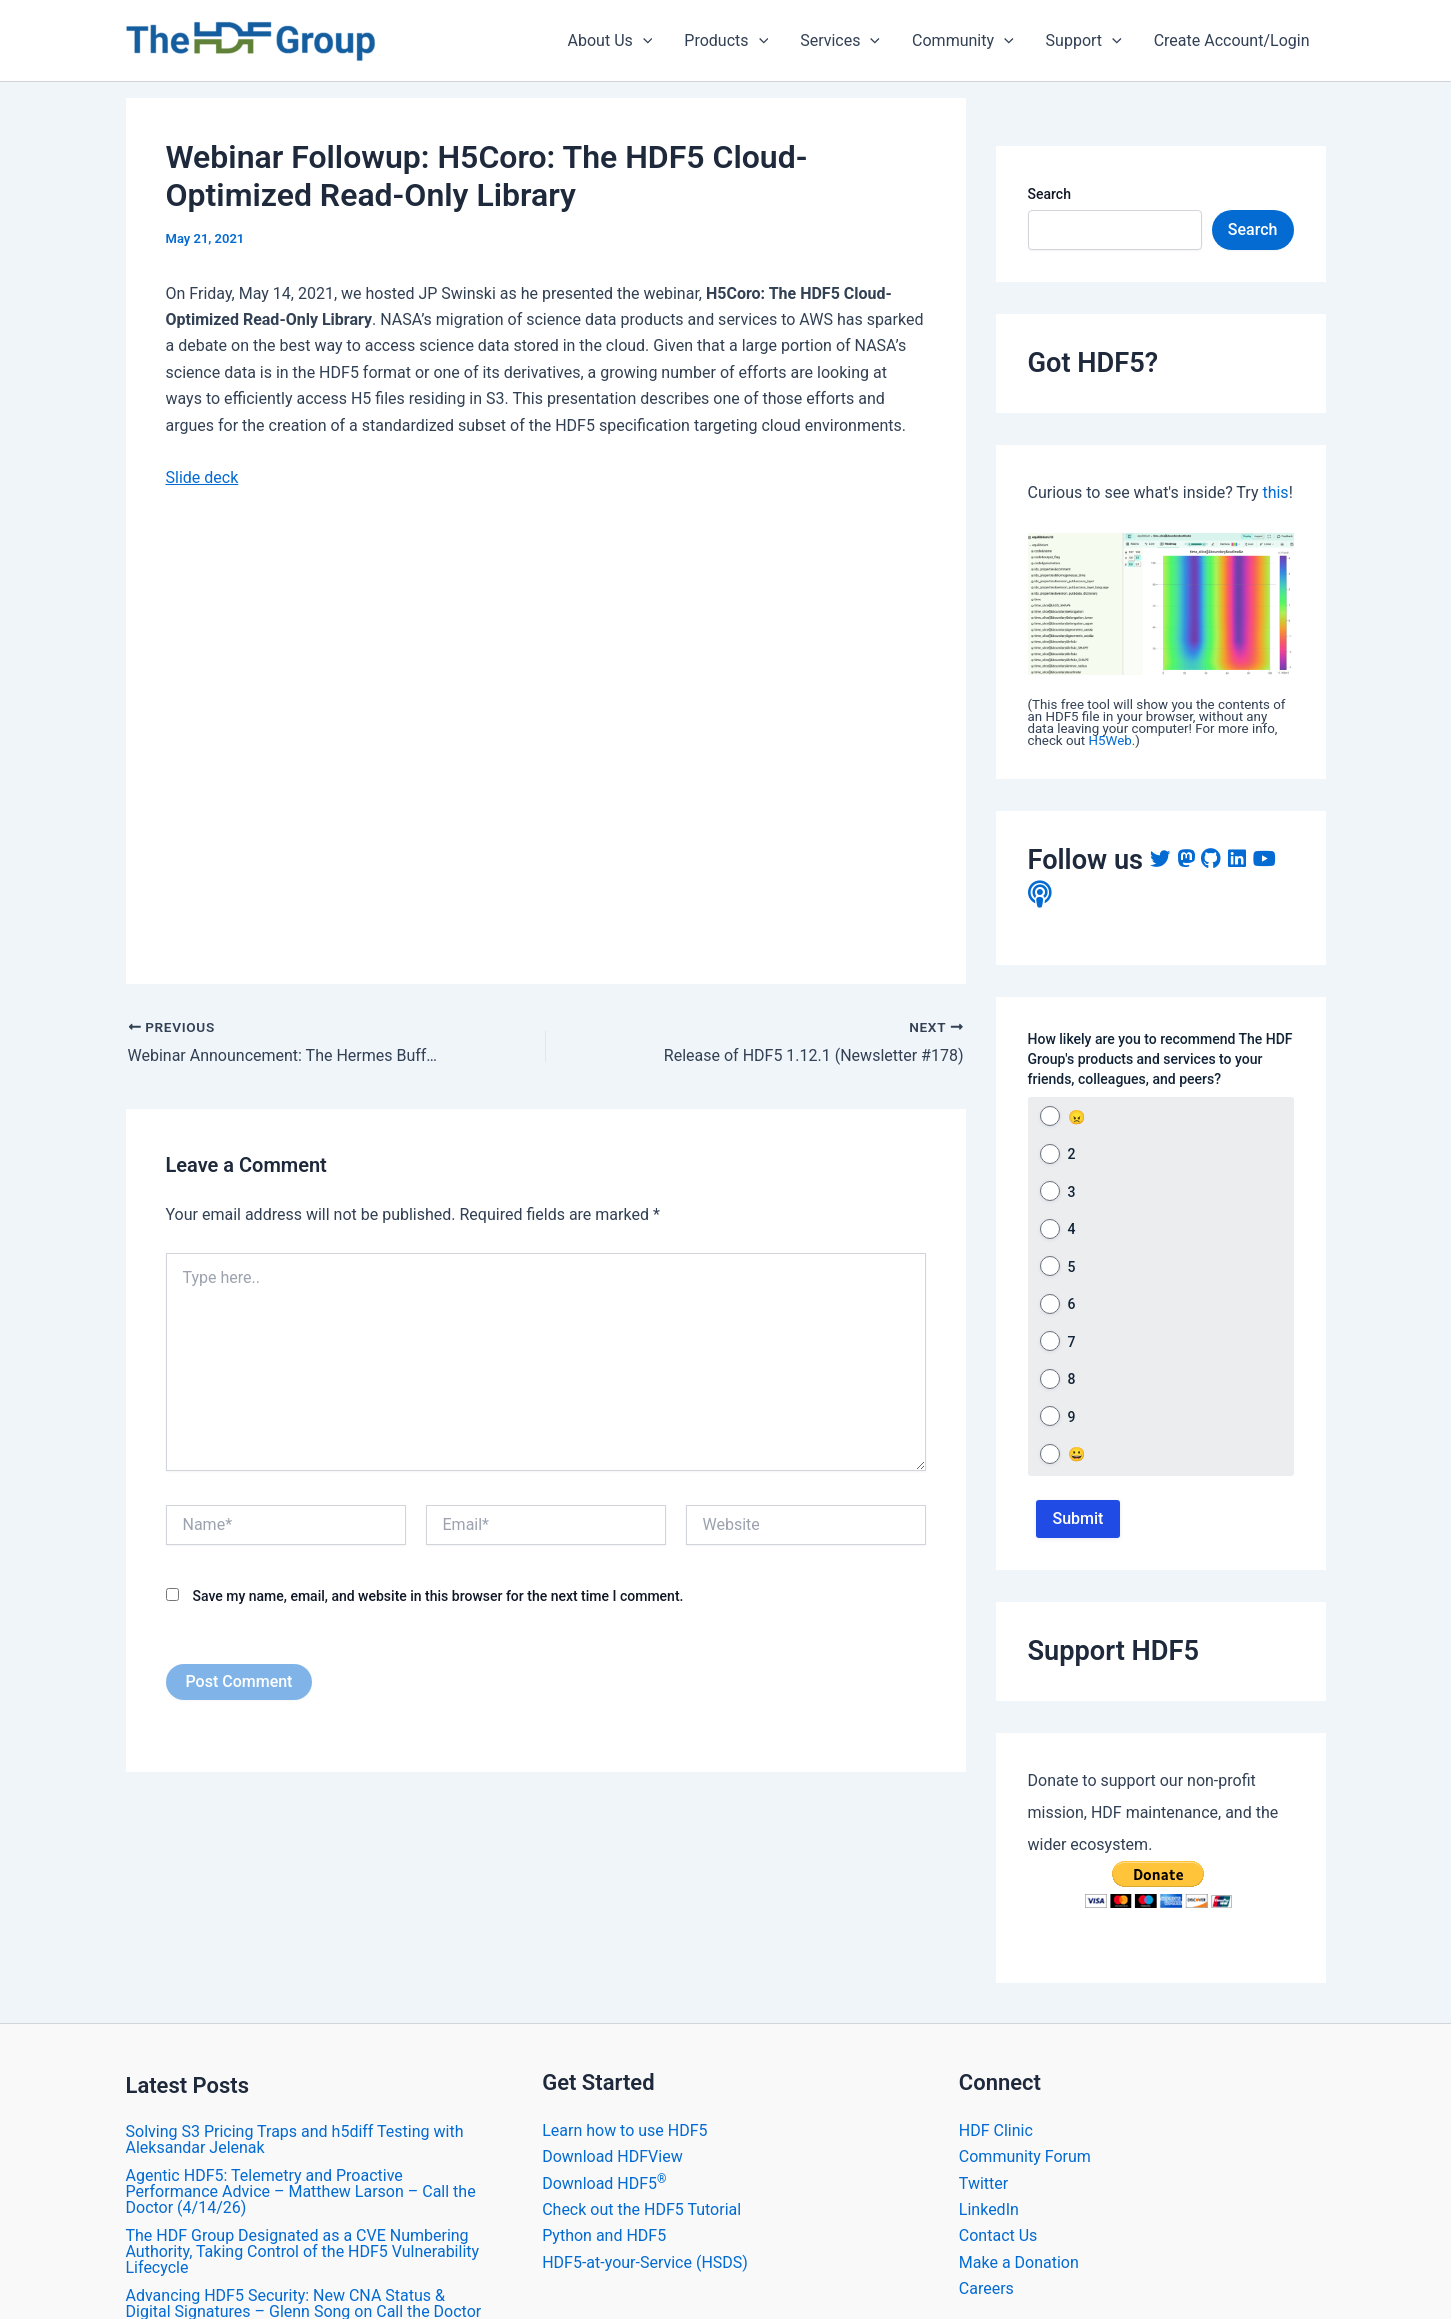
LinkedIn (989, 2209)
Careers (986, 2288)
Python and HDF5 (604, 2235)
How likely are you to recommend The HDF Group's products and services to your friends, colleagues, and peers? (1160, 1059)
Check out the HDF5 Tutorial (641, 2209)
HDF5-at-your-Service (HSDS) (645, 2262)
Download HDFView (612, 2156)
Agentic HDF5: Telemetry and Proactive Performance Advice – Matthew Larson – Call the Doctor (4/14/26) (301, 2191)
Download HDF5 (604, 2183)
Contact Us (998, 2235)
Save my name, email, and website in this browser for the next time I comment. (437, 1596)
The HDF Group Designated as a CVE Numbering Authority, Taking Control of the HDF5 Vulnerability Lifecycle (303, 2251)
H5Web (1110, 740)
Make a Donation (1019, 2262)
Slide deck (202, 477)
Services (840, 41)
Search (1049, 194)
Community (963, 41)
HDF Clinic (996, 2130)
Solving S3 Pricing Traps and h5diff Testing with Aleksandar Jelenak (295, 2139)
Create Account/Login (1232, 40)
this (1275, 492)
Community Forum (1025, 2156)
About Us (610, 41)
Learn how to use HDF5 (624, 2130)
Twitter (983, 2183)
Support (1084, 41)
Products (726, 41)
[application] (643, 41)
